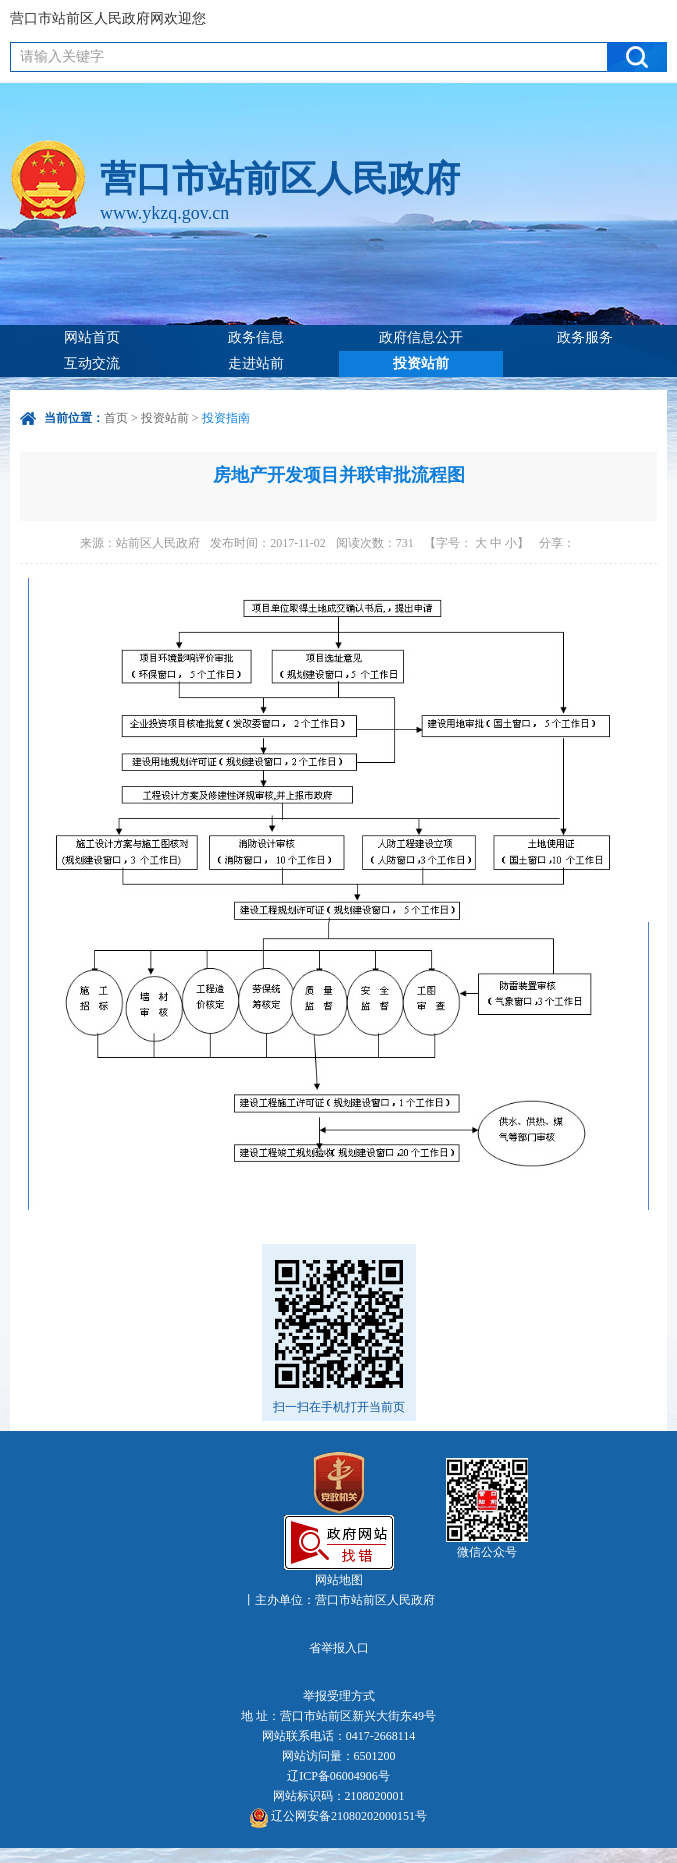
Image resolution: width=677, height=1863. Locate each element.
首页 (116, 418)
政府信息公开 (421, 337)
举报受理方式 (339, 1696)
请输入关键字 (62, 56)
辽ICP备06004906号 (338, 1776)
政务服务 (585, 337)
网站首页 (92, 337)
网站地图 (339, 1580)
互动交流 (92, 363)
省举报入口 (339, 1648)
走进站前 (256, 363)
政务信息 (256, 337)
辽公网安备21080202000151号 (338, 1818)
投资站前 (421, 363)
